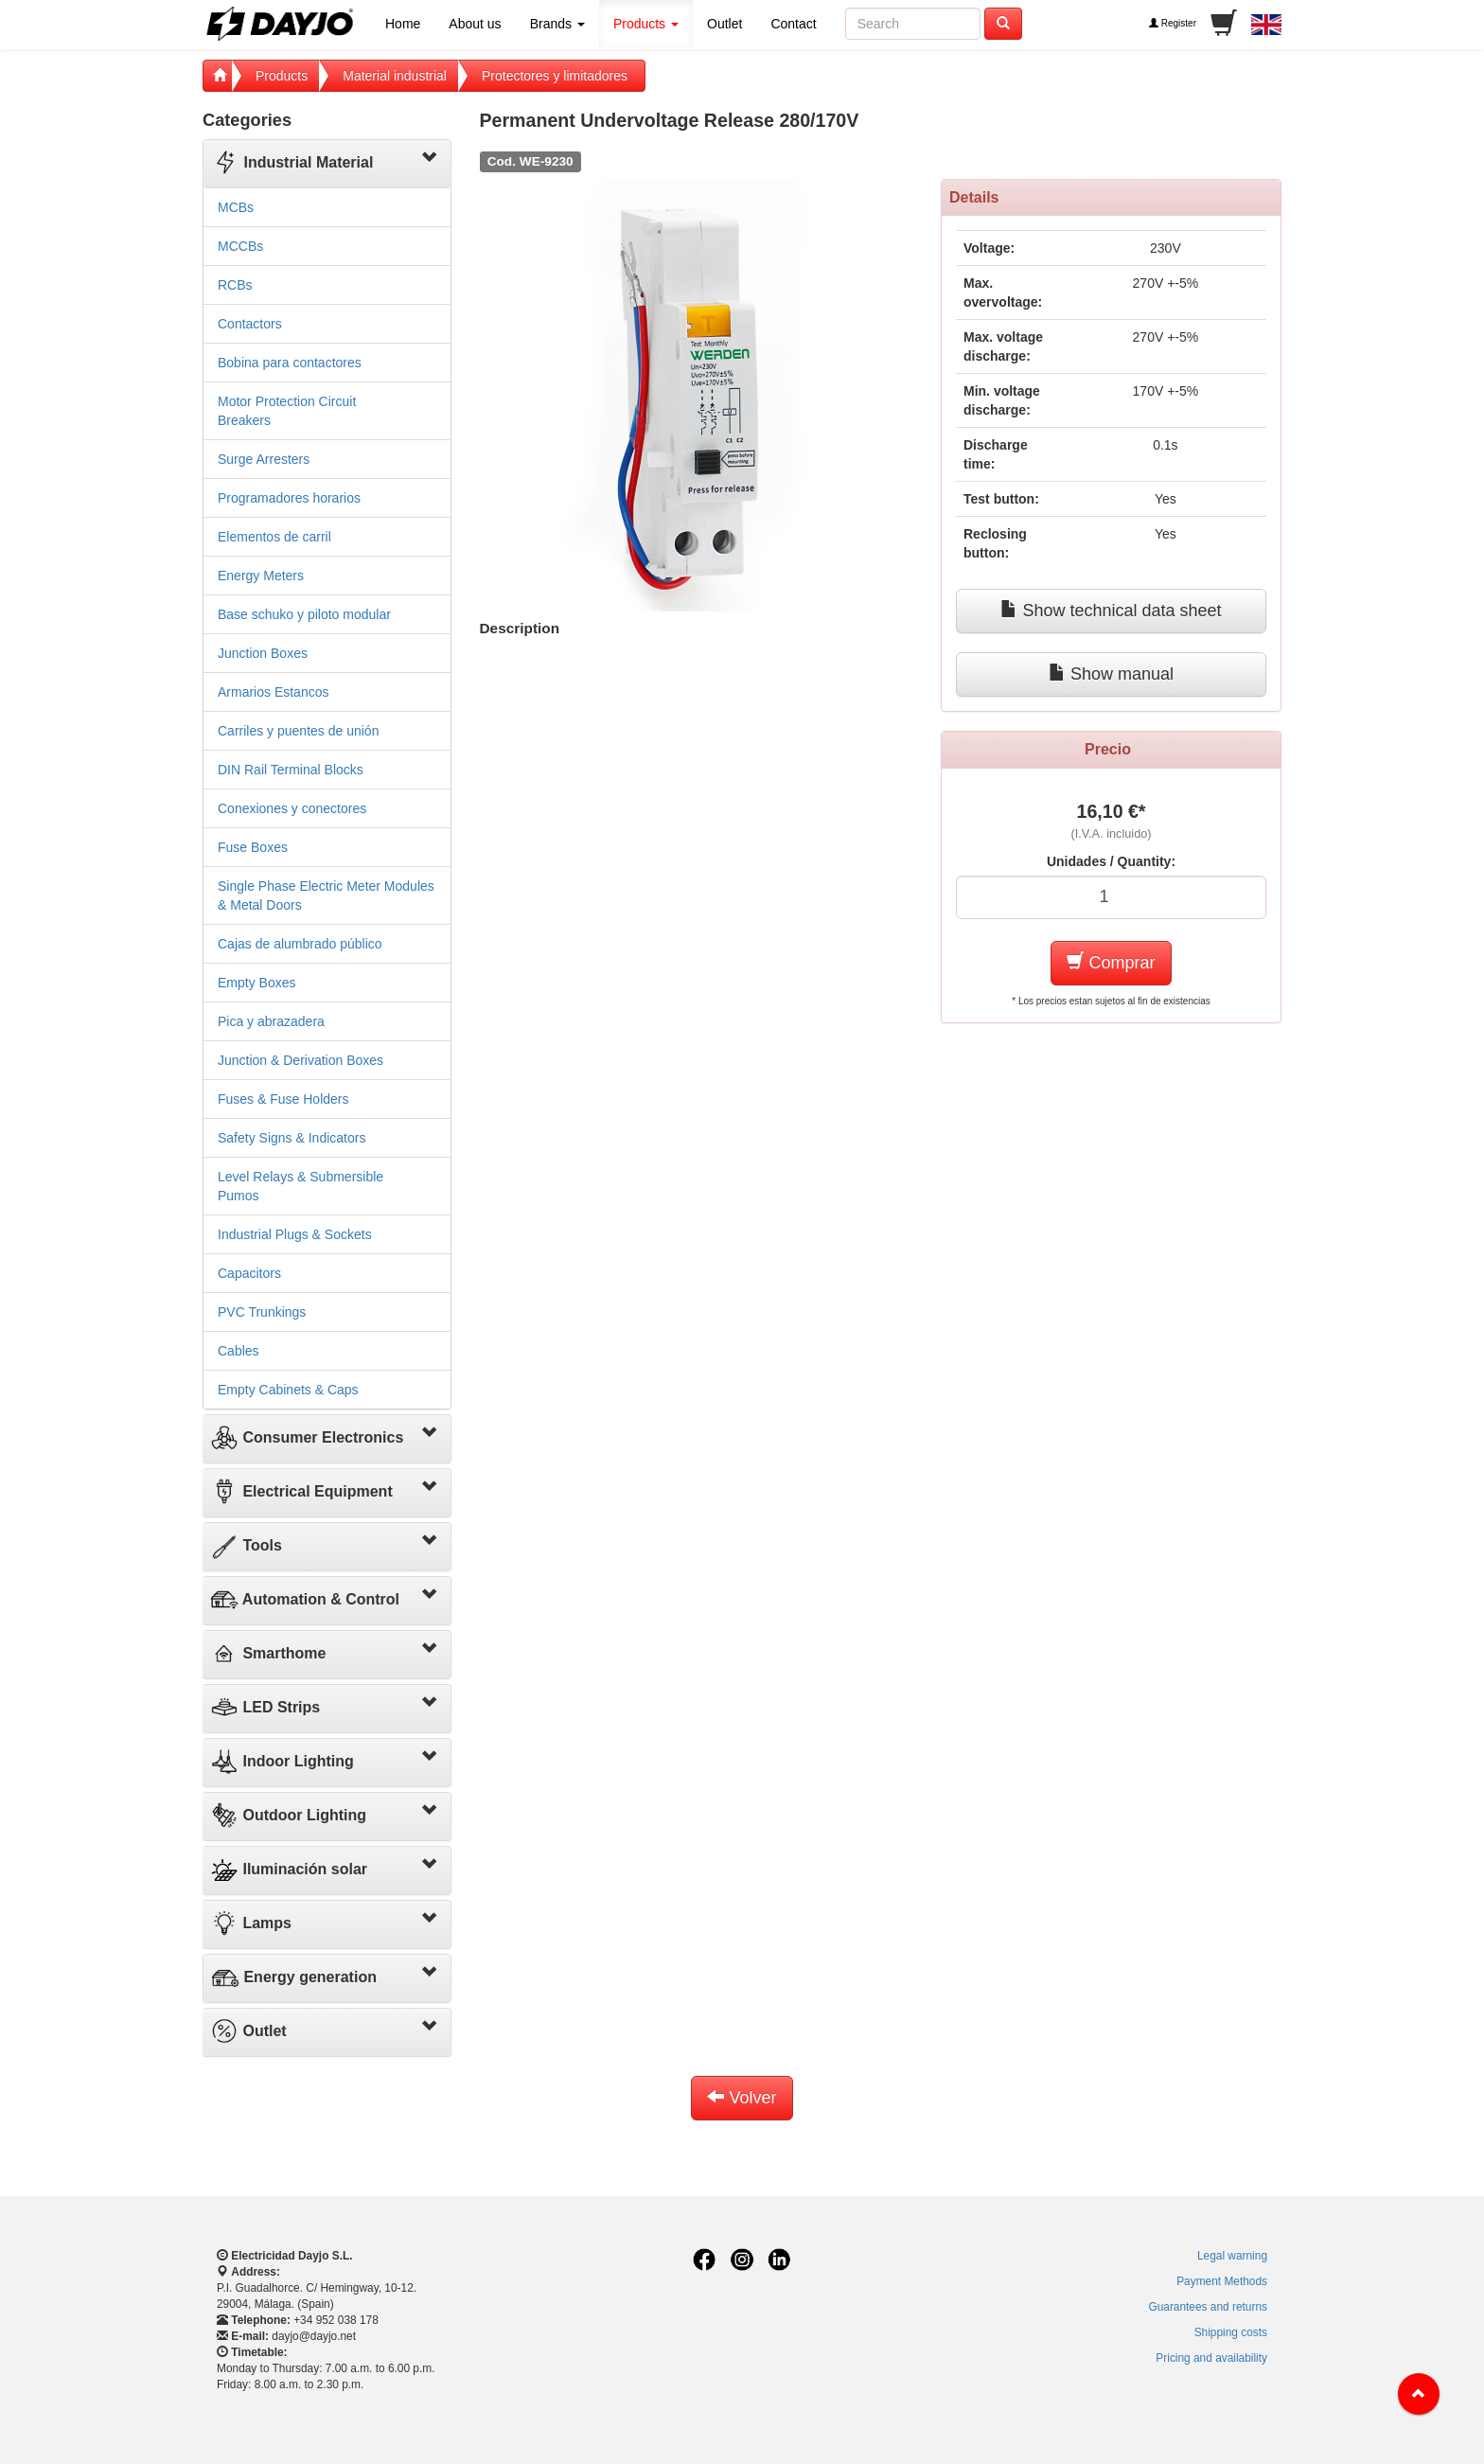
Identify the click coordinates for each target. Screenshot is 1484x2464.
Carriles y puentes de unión (298, 730)
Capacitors (249, 1273)
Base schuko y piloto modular (304, 614)
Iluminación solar (288, 1869)
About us (475, 23)
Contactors (250, 323)
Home (402, 23)
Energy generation (294, 1977)
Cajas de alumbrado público (300, 943)
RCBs (235, 284)
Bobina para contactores (290, 362)
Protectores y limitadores (554, 75)
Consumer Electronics (306, 1437)
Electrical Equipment (301, 1491)
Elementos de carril (274, 536)
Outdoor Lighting (288, 1815)
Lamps (251, 1923)
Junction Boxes (263, 653)
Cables (238, 1350)
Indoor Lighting (282, 1761)
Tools (246, 1545)
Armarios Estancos (273, 692)
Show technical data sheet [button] (1110, 610)
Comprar (1111, 962)
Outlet (724, 23)
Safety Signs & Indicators (291, 1137)
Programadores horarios (289, 497)
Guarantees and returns (1207, 2306)
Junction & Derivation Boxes (300, 1060)
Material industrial (395, 75)
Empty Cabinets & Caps (288, 1389)
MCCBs (240, 246)
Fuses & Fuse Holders (283, 1099)
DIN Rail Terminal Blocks (290, 769)
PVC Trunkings (262, 1312)
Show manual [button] (1111, 673)
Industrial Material (292, 162)
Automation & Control (304, 1599)
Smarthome (268, 1653)
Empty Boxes (256, 982)
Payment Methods (1221, 2281)
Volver (741, 2097)
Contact (793, 23)
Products (646, 23)
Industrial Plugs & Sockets (295, 1234)
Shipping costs (1230, 2332)
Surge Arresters (263, 459)
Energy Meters (261, 575)
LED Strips (265, 1707)
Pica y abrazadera (271, 1021)
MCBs (236, 207)
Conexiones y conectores (292, 808)
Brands (557, 23)
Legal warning (1232, 2255)
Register (1172, 23)
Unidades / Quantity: (1111, 861)
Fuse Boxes (253, 847)
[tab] (326, 163)
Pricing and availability (1211, 2358)
